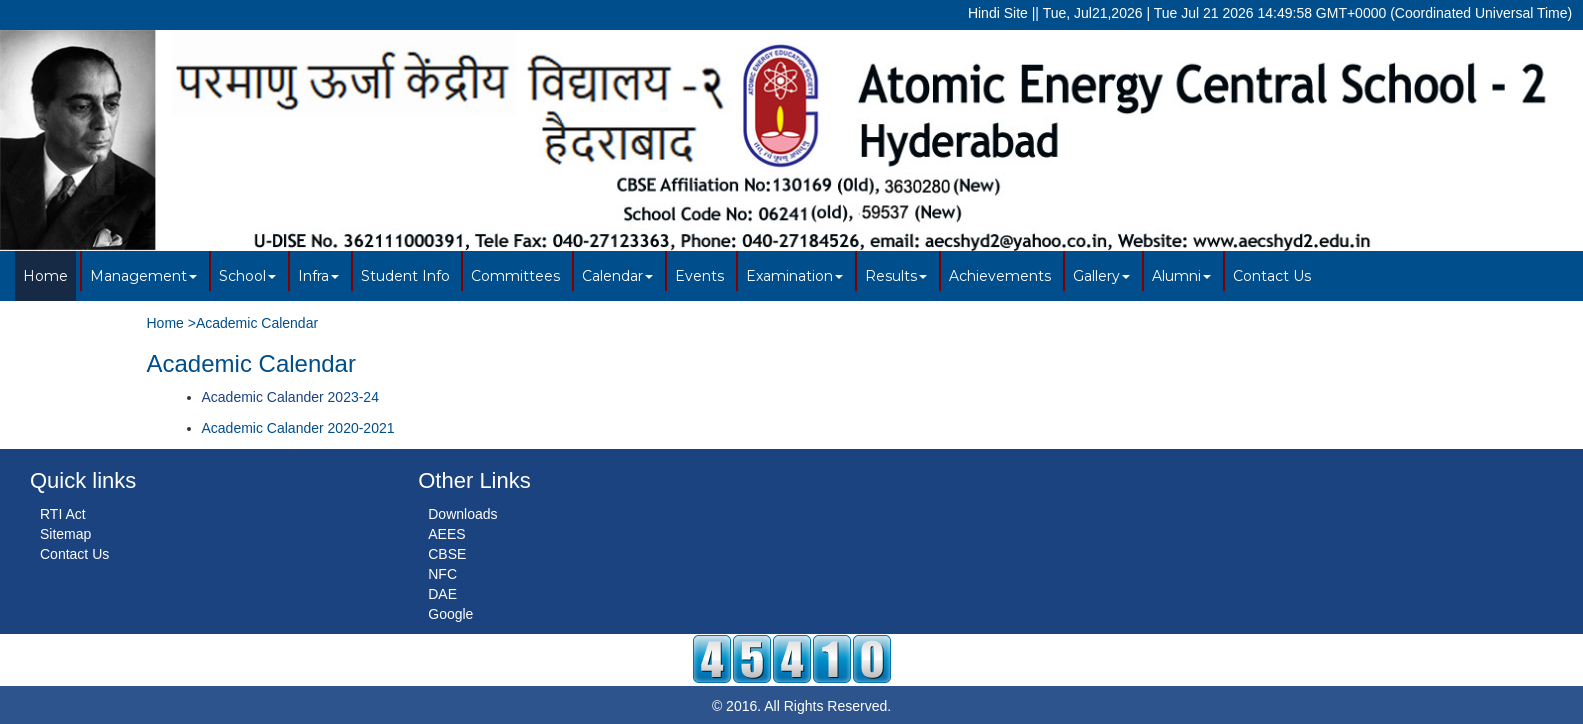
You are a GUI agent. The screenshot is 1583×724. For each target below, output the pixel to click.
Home (45, 276)
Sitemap (65, 534)
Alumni (1181, 276)
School (247, 276)
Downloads (462, 514)
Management (143, 276)
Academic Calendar (257, 323)
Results (896, 276)
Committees (515, 276)
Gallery (1101, 276)
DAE (442, 594)
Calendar (617, 276)
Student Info (405, 276)
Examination (794, 276)
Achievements (1000, 276)
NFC (442, 574)
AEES (446, 534)
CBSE (447, 554)
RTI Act (63, 514)
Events (699, 276)
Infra (318, 276)
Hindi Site (998, 13)
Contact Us (1272, 276)
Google (450, 614)
